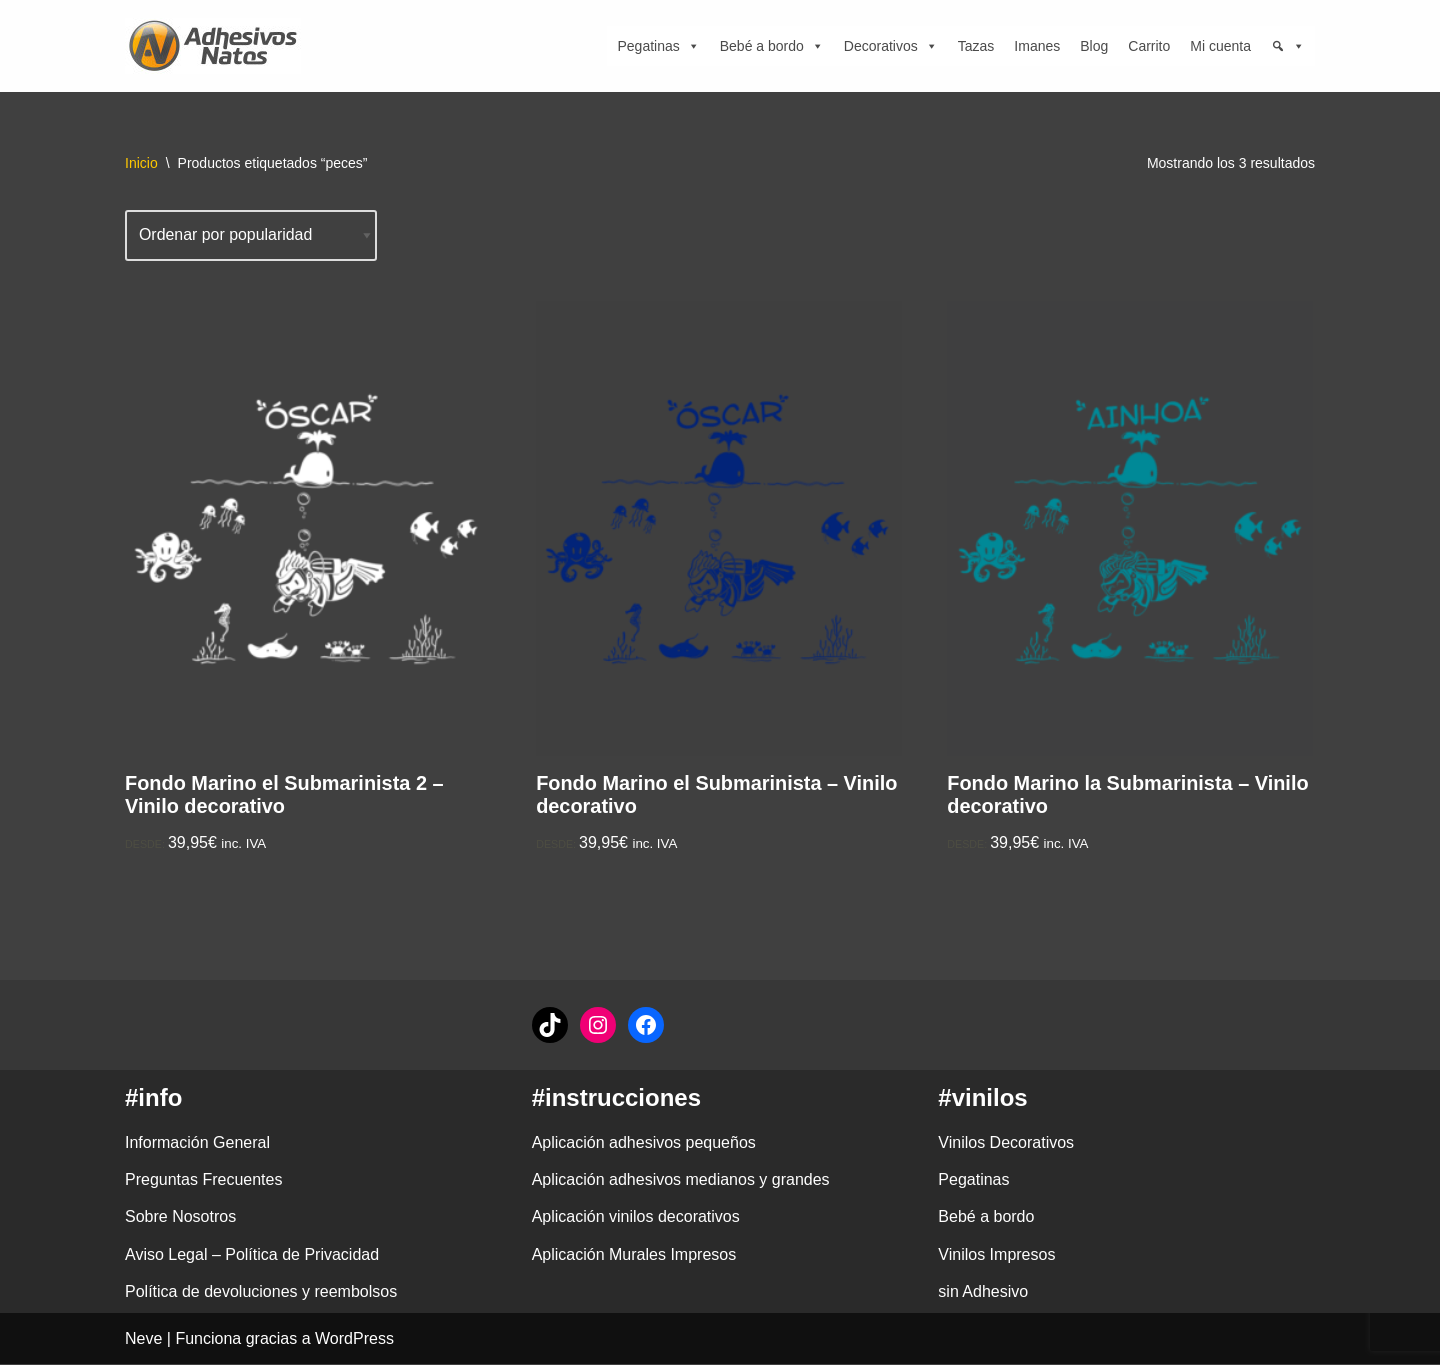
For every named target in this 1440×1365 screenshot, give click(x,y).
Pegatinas (658, 46)
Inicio (141, 163)
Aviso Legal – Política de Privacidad (252, 1254)
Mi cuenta (1220, 46)
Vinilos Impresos (996, 1254)
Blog (1094, 46)
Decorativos (891, 46)
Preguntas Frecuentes (203, 1180)
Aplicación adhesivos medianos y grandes (681, 1180)
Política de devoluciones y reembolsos (261, 1292)
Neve (143, 1339)
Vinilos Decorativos (1006, 1143)
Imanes (1037, 46)
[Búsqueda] (1288, 46)
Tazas (976, 46)
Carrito (1149, 46)
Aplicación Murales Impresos (634, 1254)
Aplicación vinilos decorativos (636, 1217)
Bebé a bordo (772, 46)
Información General (197, 1143)
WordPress (354, 1339)
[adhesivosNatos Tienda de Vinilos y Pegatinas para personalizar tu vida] (218, 46)
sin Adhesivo (983, 1292)
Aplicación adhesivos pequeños (644, 1143)
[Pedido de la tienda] (252, 235)
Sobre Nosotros (180, 1217)
